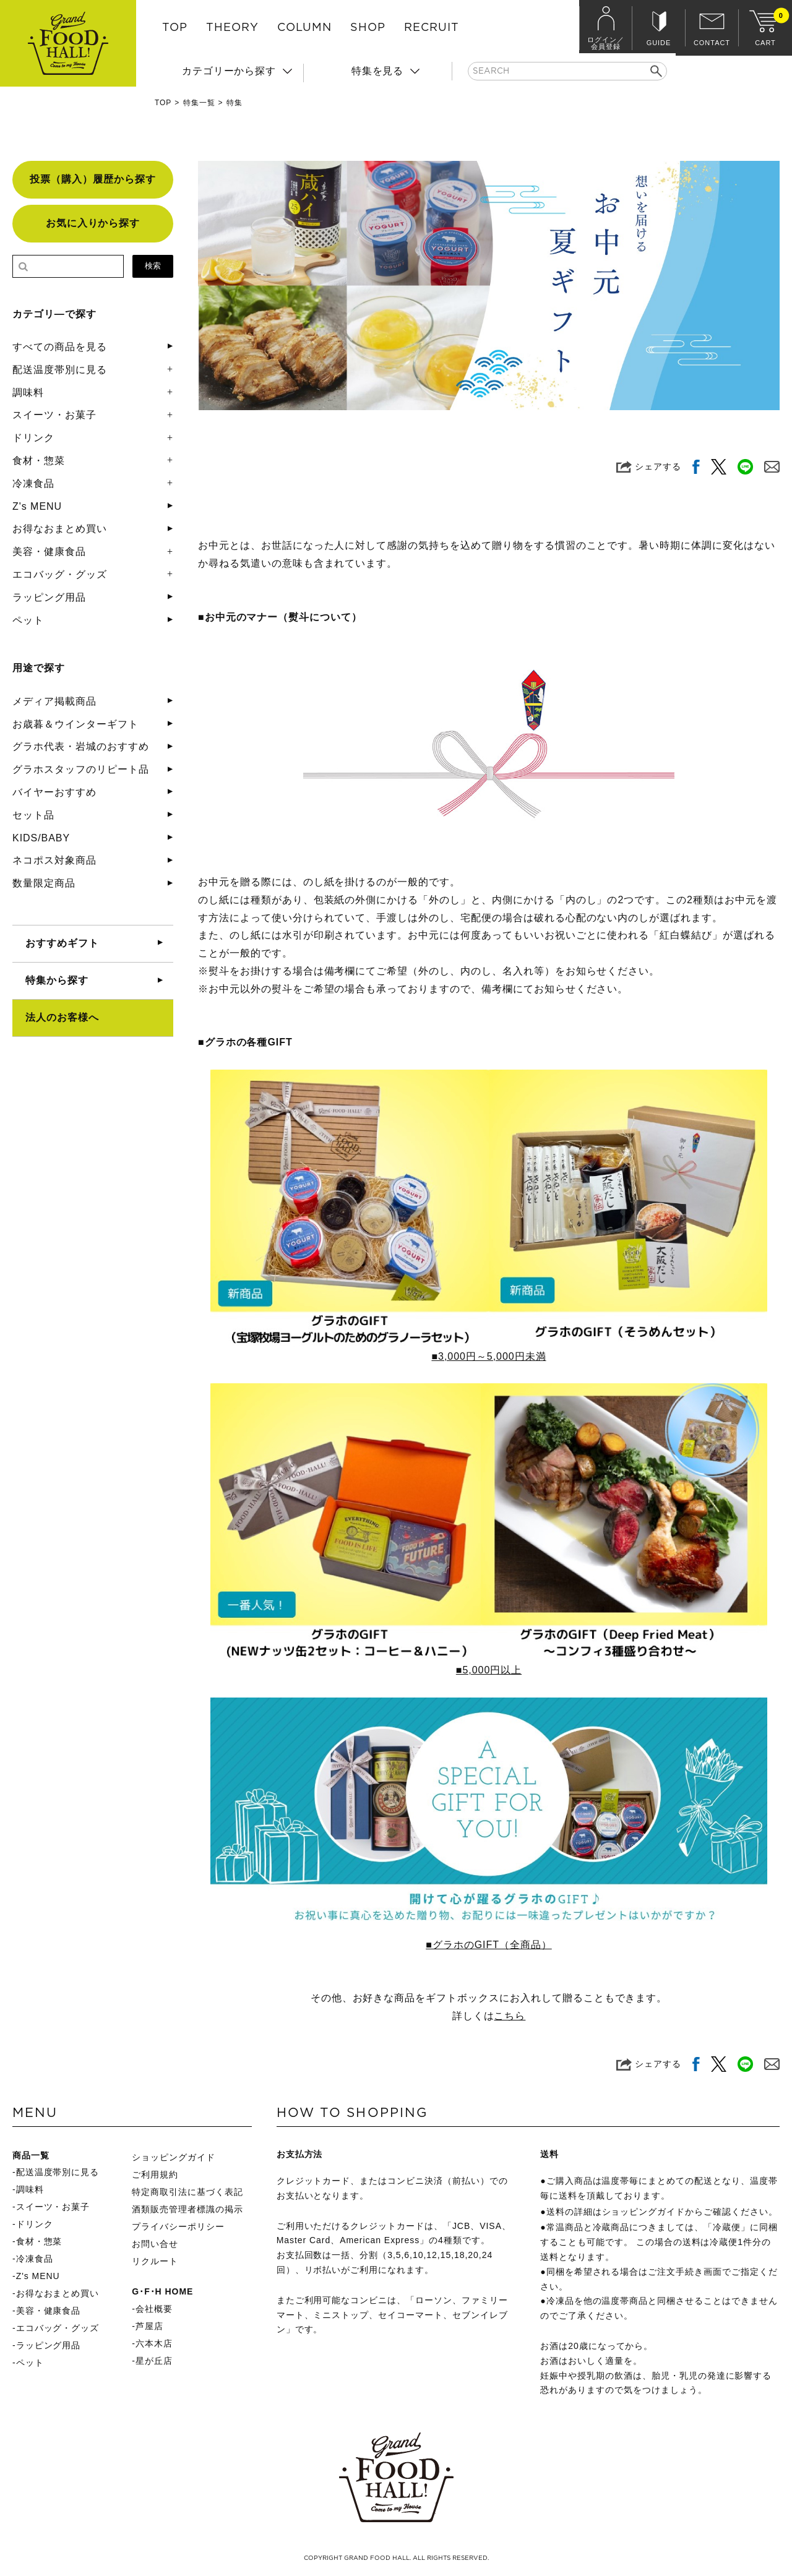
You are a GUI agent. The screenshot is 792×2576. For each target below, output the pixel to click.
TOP (174, 27)
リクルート (155, 2261)
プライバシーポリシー (178, 2226)
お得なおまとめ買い (59, 528)
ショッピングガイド (173, 2157)
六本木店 (154, 2343)
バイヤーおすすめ (54, 792)
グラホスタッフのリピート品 (80, 769)
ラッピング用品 (49, 597)
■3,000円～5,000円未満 (488, 1356)
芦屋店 (149, 2326)
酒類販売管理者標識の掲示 (187, 2209)
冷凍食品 (33, 483)
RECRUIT (431, 27)
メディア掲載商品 (54, 701)
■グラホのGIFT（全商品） (489, 1944)
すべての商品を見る (59, 346)
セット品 (33, 815)
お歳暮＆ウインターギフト (75, 724)
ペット (28, 620)
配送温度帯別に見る (59, 369)
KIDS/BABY (41, 838)
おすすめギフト (62, 943)
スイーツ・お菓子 (54, 415)
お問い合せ (155, 2244)
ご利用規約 (155, 2174)
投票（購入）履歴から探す (93, 179)
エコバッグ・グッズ (59, 574)
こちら (509, 2016)
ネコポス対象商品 (54, 860)
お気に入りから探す (93, 223)
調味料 (28, 392)
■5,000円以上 (489, 1670)
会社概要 (154, 2309)
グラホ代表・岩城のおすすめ (80, 746)
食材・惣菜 (38, 460)
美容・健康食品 (49, 551)
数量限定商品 (43, 883)
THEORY (232, 27)
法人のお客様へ (62, 1017)
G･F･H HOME (162, 2291)
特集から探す (56, 980)
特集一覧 (199, 102)
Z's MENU (37, 506)
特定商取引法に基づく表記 (187, 2192)
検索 (153, 265)
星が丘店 (154, 2361)
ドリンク (33, 437)
